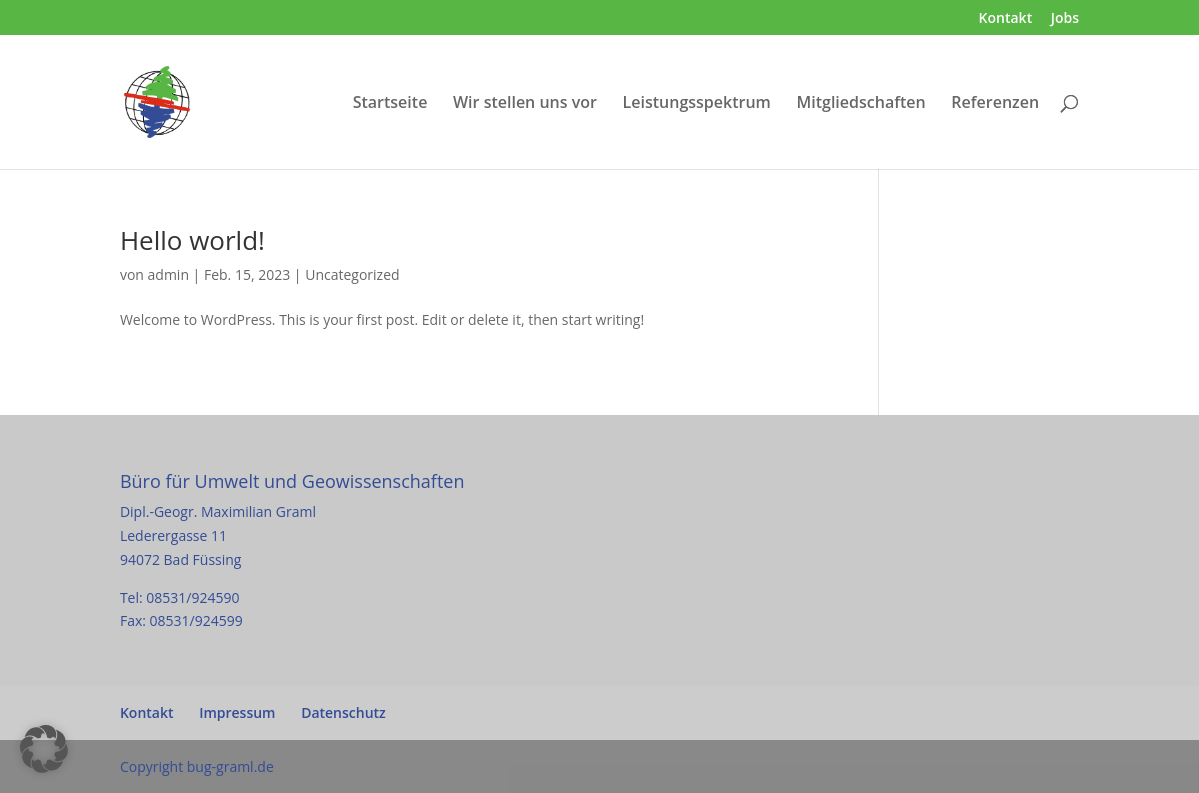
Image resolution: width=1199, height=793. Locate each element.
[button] (44, 749)
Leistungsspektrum (697, 104)
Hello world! (192, 240)
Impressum (237, 712)
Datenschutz (343, 712)
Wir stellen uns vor (525, 104)
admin (168, 274)
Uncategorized (352, 274)
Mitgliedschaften (860, 104)
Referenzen (995, 104)
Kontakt (1006, 19)
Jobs (1065, 19)
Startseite (390, 104)
